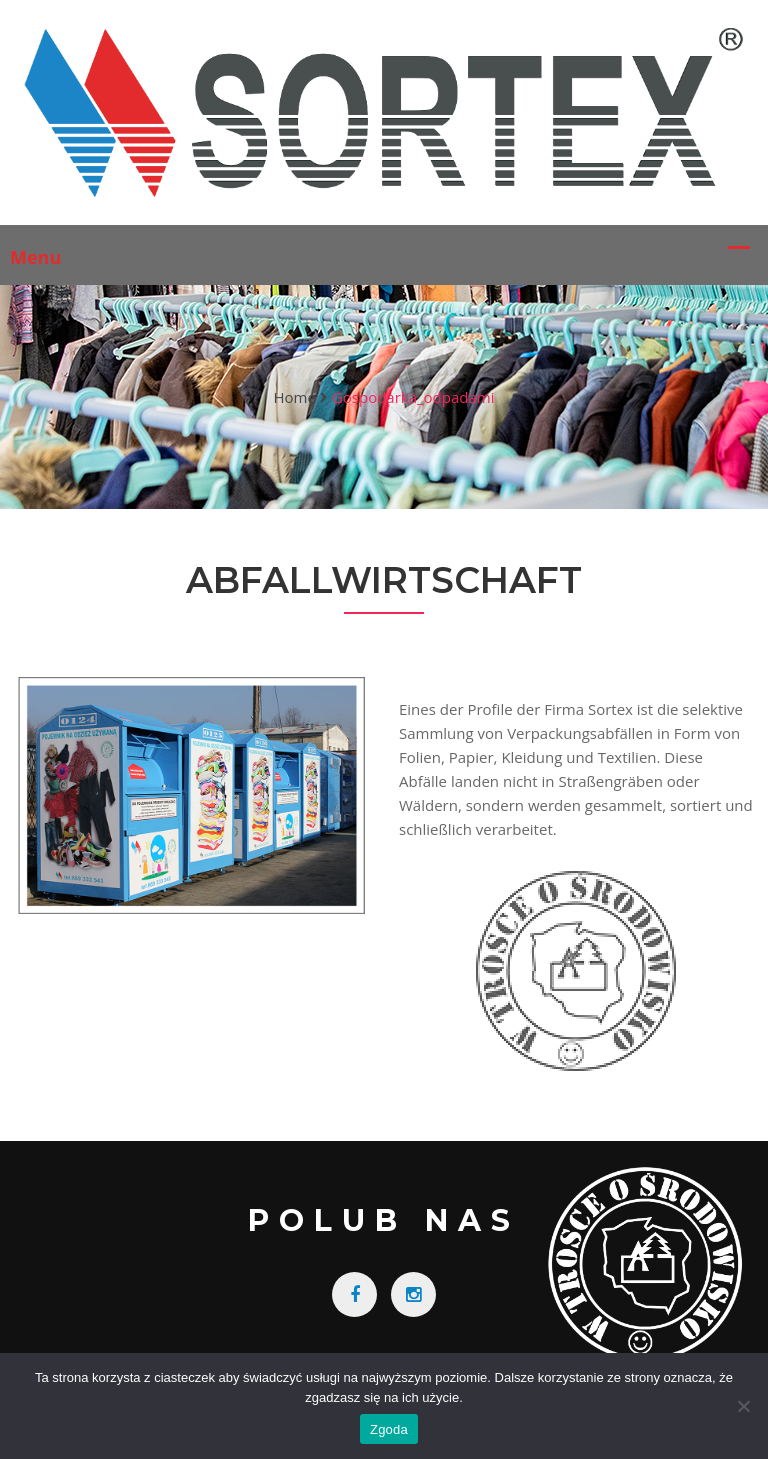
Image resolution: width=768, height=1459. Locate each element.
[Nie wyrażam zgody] (743, 1406)
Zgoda (389, 1429)
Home (294, 397)
